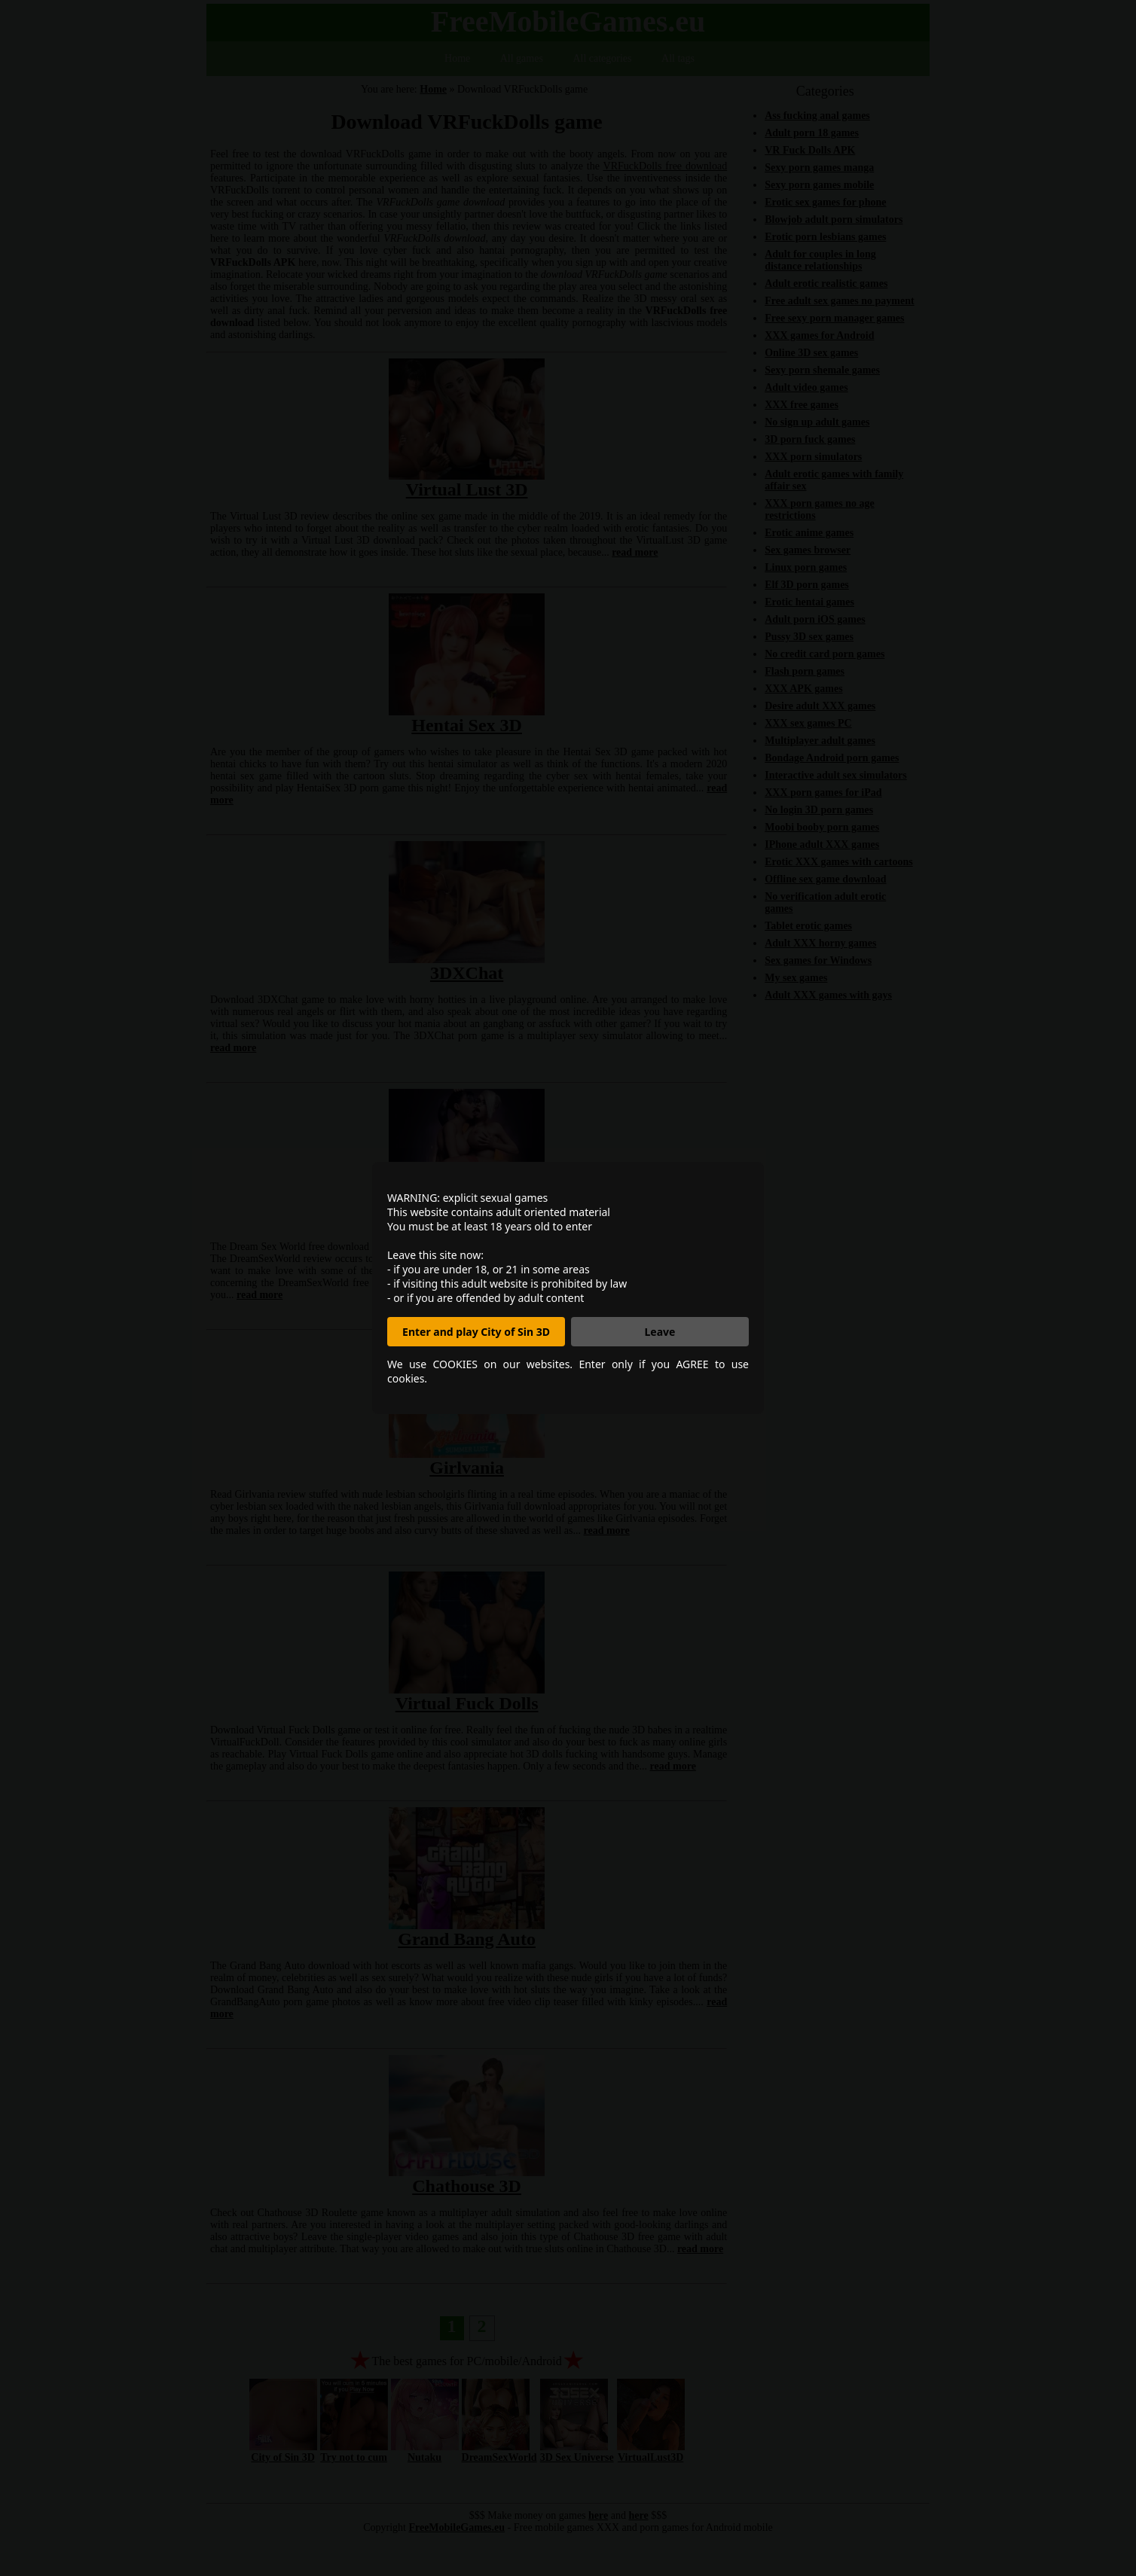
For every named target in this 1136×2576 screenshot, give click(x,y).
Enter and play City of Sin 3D (476, 1332)
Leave (660, 1332)
